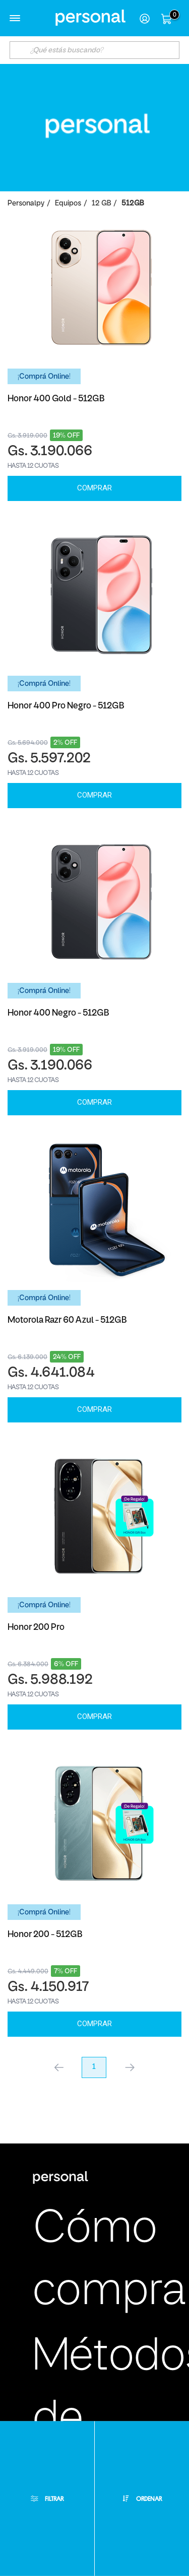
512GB (132, 203)
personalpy (26, 203)
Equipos (68, 203)
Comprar (94, 487)
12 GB (101, 203)
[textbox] (95, 50)
